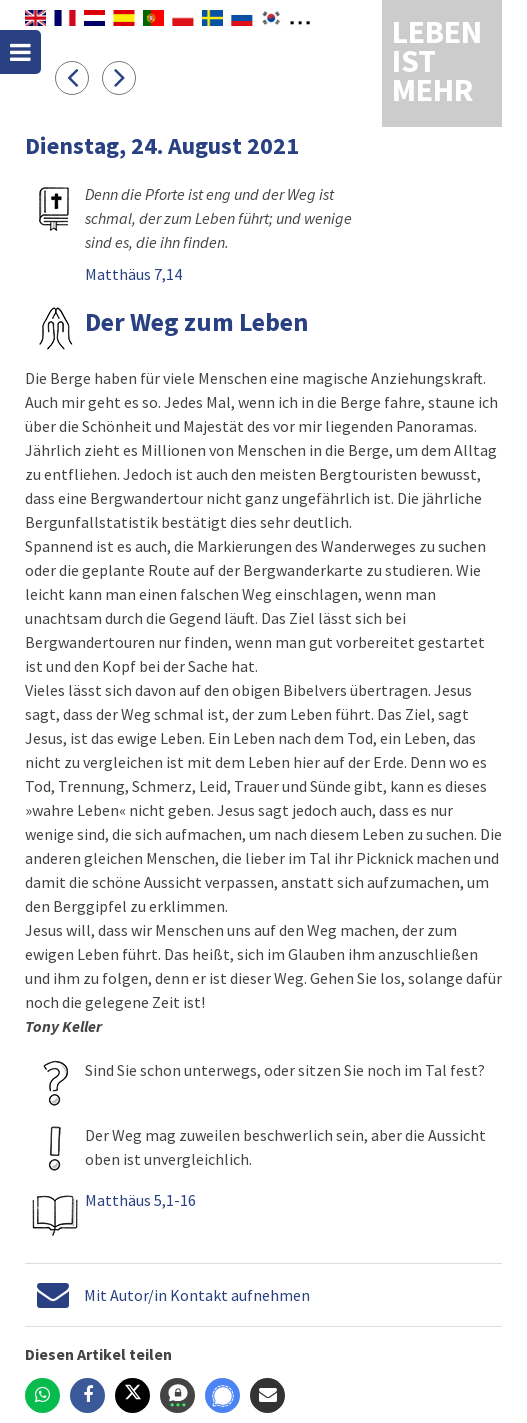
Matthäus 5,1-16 (140, 1200)
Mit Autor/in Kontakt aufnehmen (197, 1295)
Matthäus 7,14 (133, 274)
